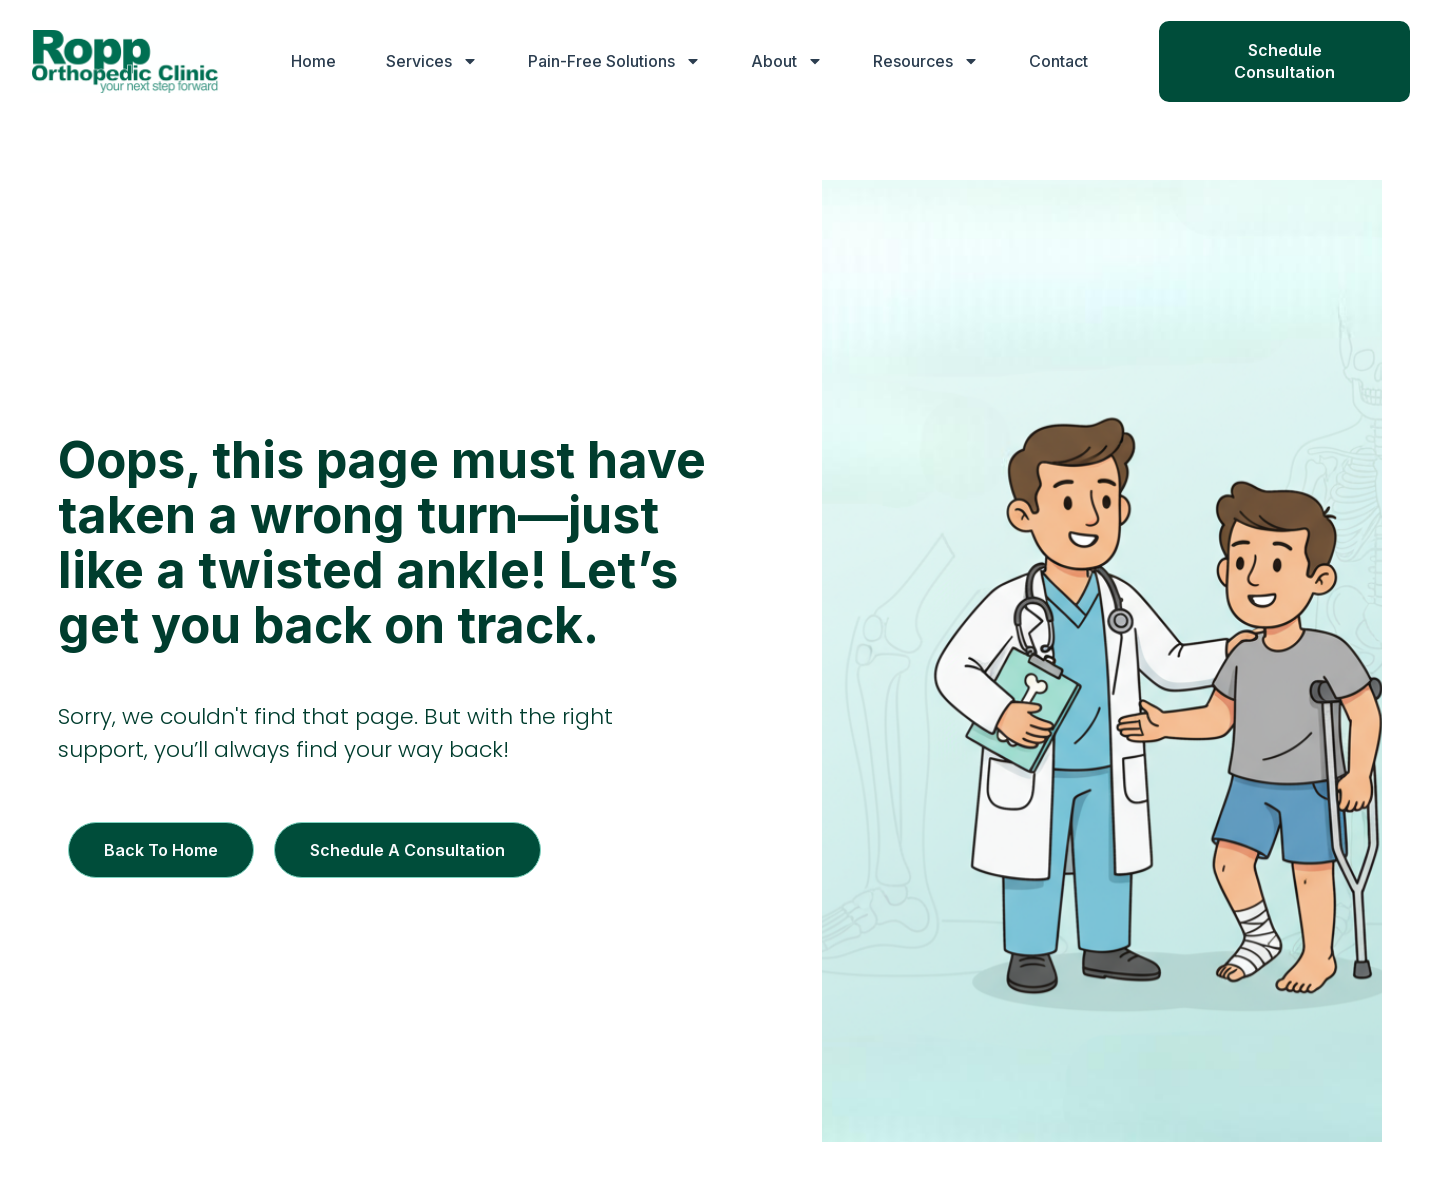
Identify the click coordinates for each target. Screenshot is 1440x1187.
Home (313, 61)
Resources (926, 61)
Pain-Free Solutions (614, 61)
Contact (1058, 61)
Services (432, 61)
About (787, 61)
